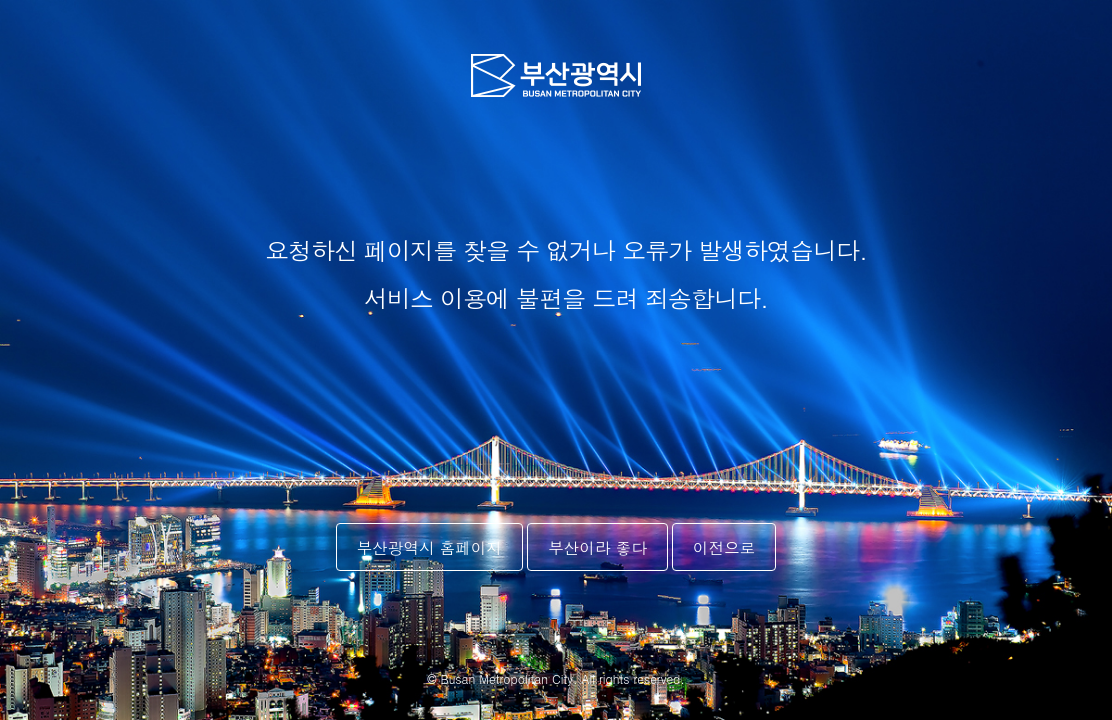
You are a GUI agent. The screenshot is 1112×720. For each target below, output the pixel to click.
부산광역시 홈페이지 (430, 547)
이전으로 (724, 547)
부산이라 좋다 (597, 547)
